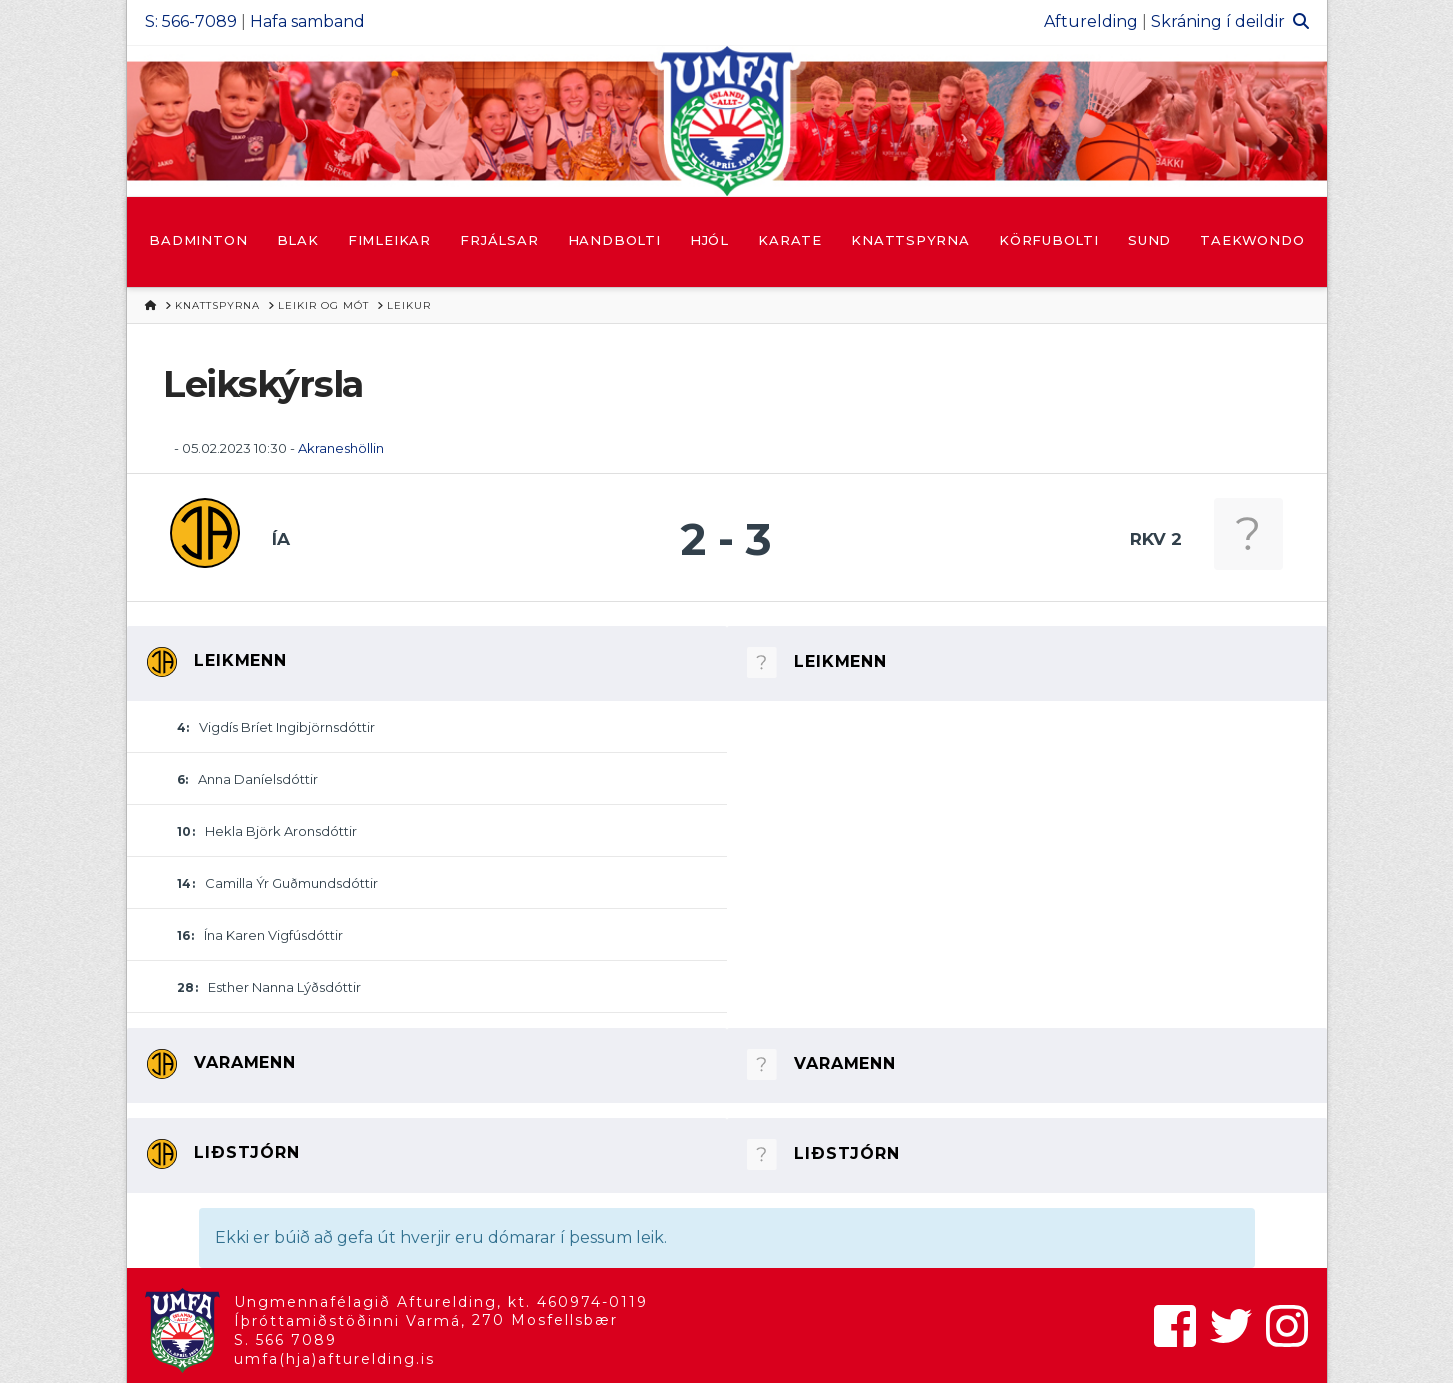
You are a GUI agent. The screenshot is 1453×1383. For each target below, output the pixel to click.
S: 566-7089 (191, 21)
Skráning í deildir (1218, 21)
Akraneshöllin (341, 448)
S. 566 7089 (285, 1340)
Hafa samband (307, 21)
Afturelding (1091, 21)
